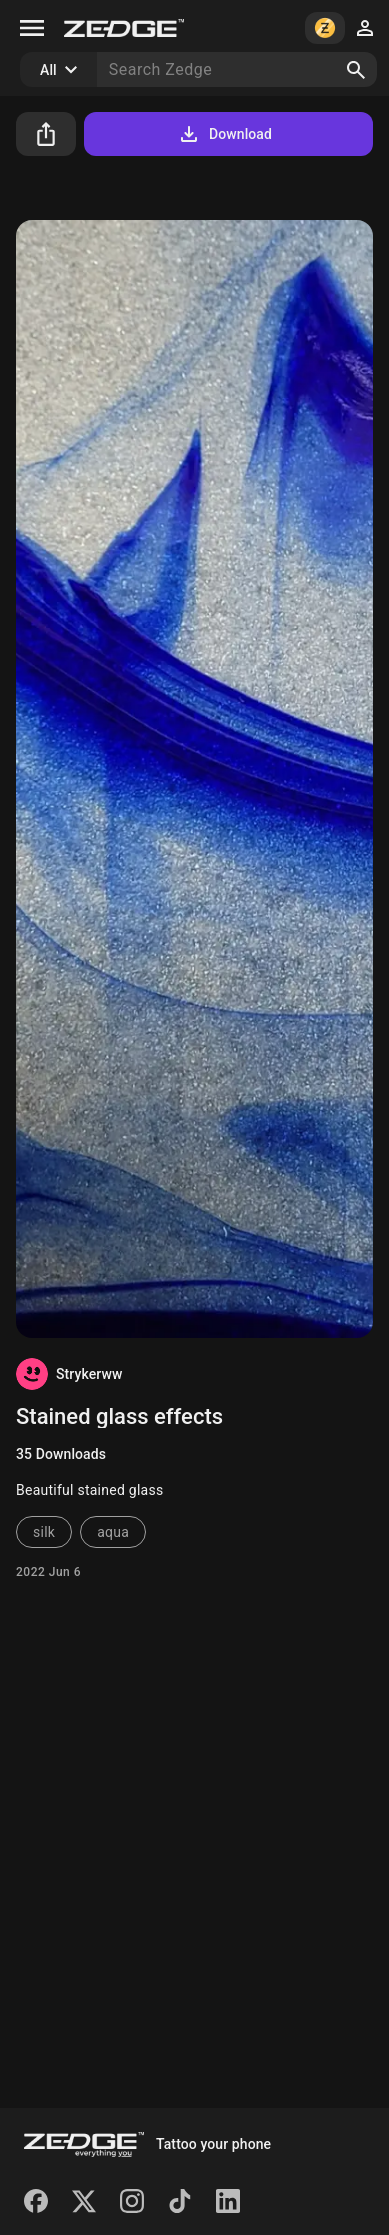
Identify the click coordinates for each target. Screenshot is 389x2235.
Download (224, 134)
